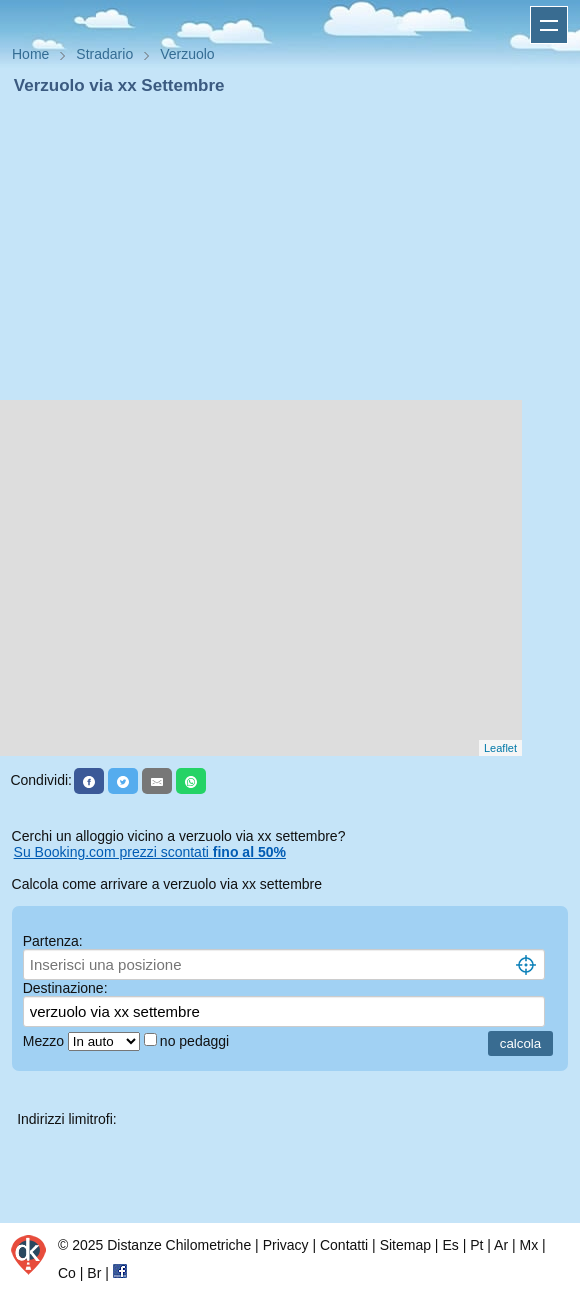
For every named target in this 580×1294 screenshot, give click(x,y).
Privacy (286, 1245)
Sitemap (405, 1245)
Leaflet (500, 748)
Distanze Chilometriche (179, 1245)
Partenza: (53, 941)
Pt (476, 1245)
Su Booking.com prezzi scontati (150, 852)
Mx (528, 1245)
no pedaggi (196, 1041)
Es (450, 1245)
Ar (501, 1245)
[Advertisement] (290, 248)
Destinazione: (65, 988)
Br (94, 1273)
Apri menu (549, 25)
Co (67, 1273)
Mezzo (45, 1041)
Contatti (344, 1245)
